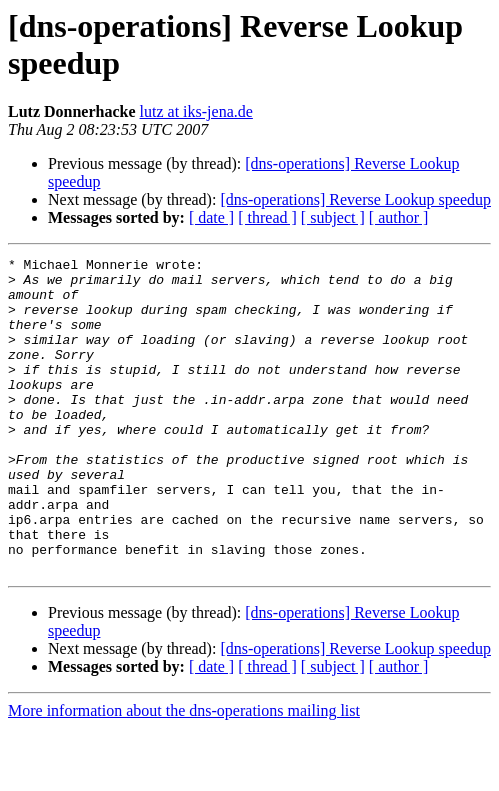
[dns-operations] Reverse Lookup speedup (355, 199)
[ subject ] (333, 217)
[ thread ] (267, 217)
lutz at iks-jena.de (196, 111)
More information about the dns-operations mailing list (184, 773)
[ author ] (399, 217)
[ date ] (211, 217)
